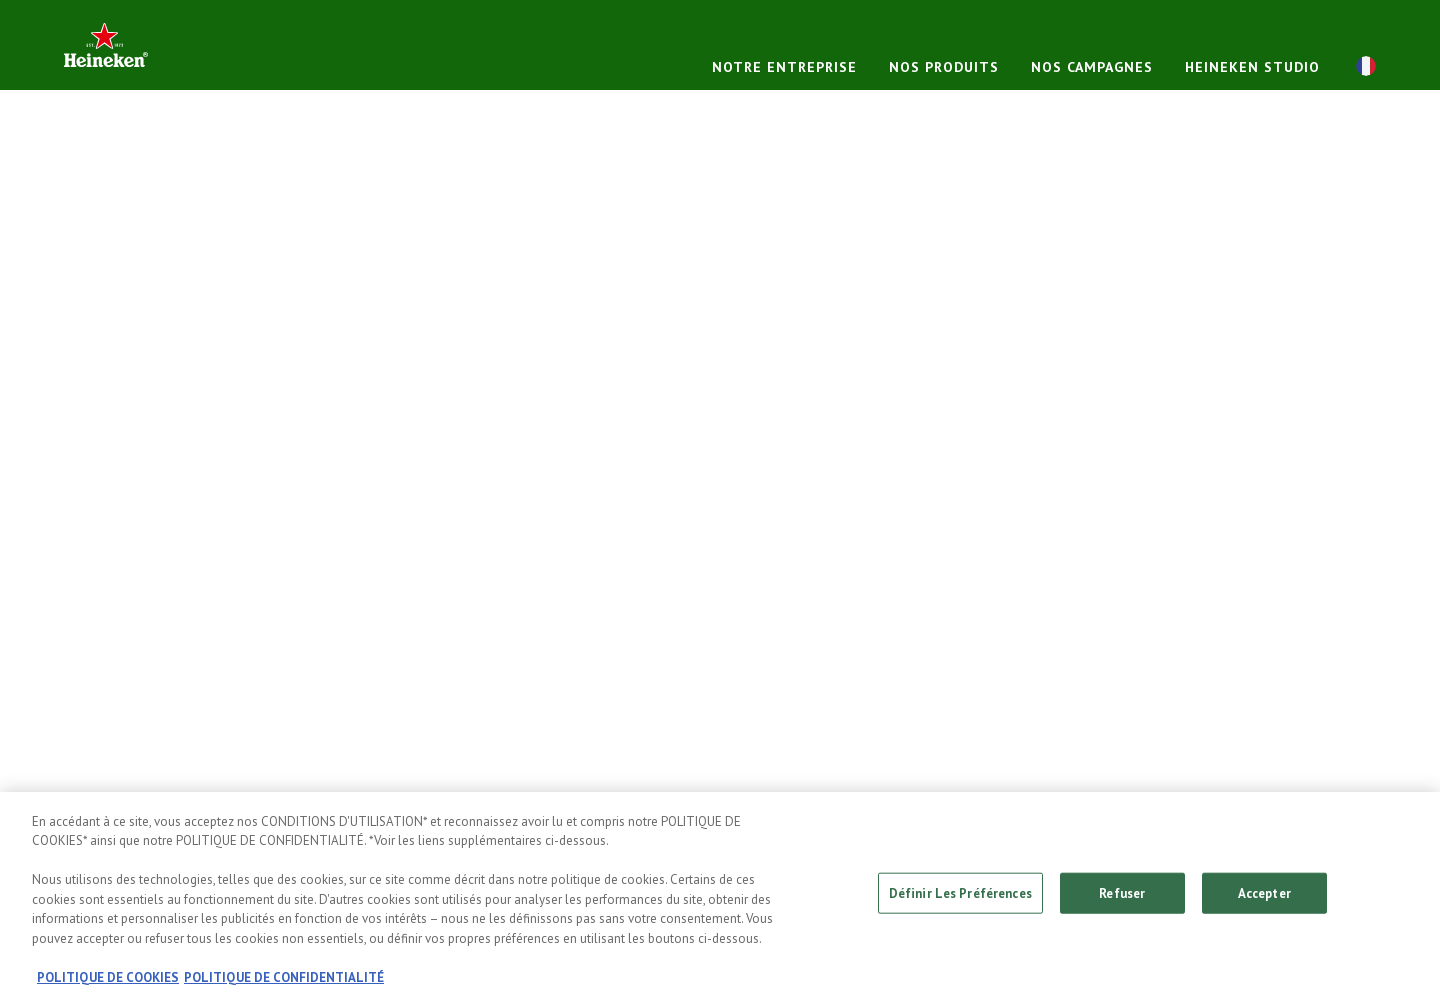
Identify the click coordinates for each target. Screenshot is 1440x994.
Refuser (1122, 898)
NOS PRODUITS (944, 67)
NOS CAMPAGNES (1092, 67)
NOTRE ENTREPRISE (784, 67)
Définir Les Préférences (960, 898)
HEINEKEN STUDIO (1252, 67)
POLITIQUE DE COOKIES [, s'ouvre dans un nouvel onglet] (108, 983)
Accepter (1264, 898)
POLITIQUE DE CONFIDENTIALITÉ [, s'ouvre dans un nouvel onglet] (284, 983)
